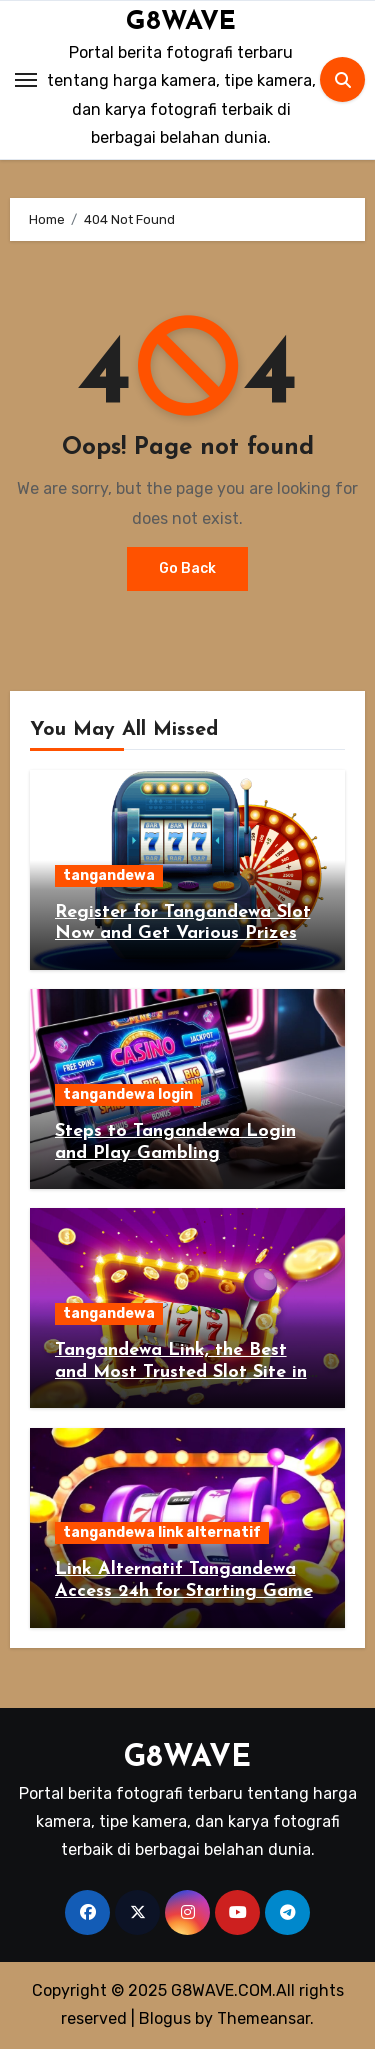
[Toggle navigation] (26, 80)
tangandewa (109, 875)
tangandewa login (128, 1094)
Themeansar (263, 2018)
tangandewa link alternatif (162, 1532)
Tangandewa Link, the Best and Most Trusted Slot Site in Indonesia (181, 1372)
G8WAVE (181, 22)
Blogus (165, 2018)
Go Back (187, 568)
